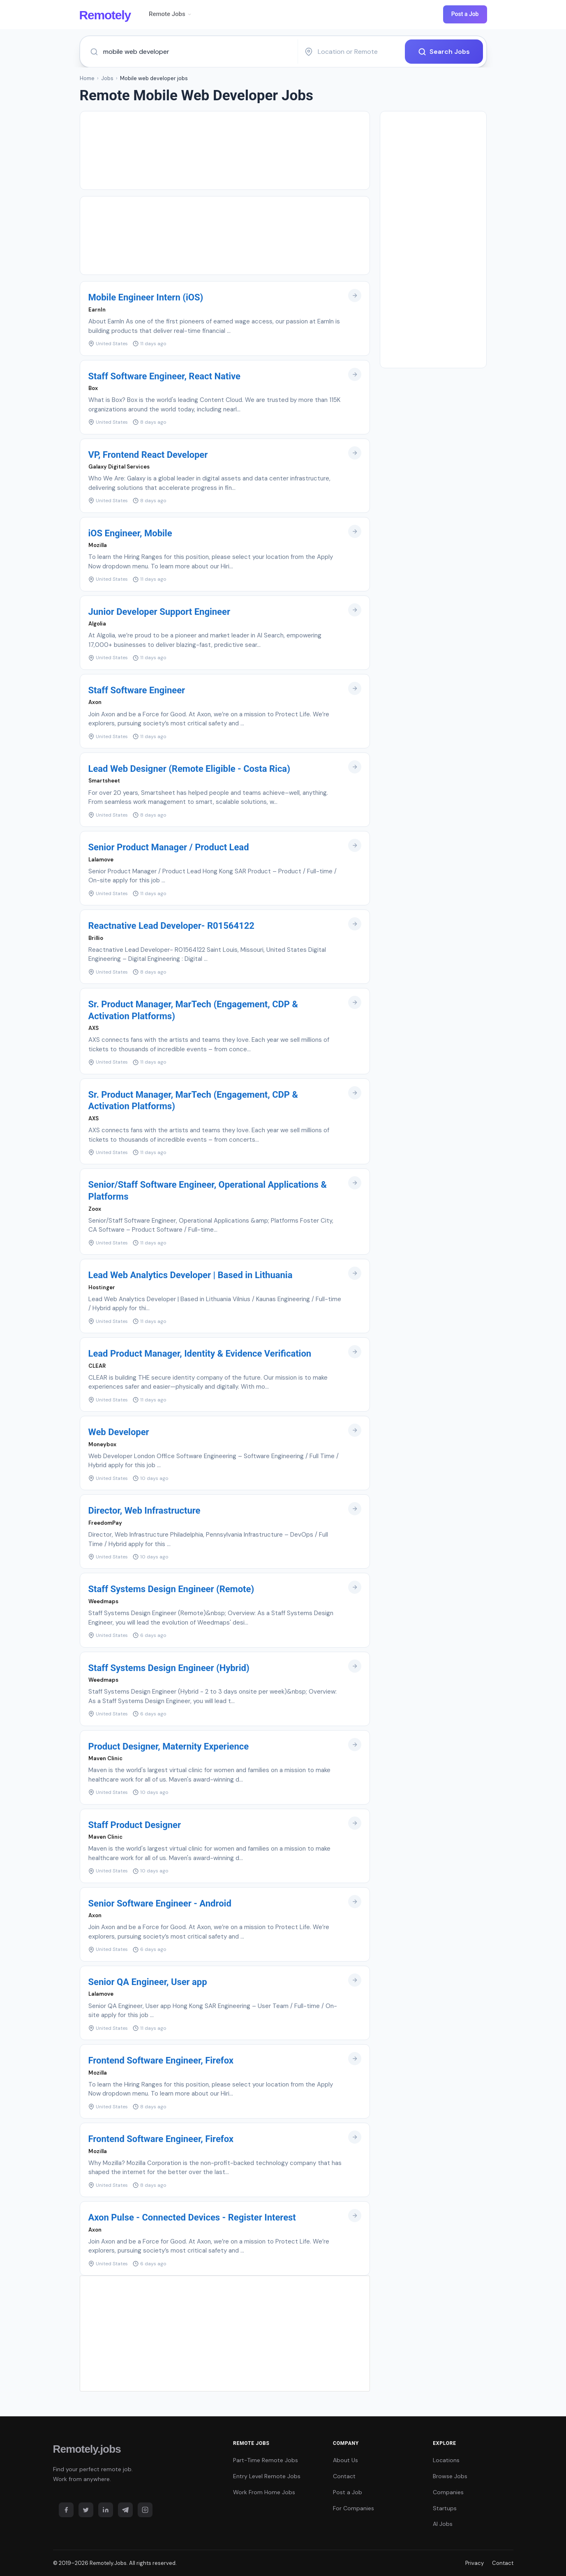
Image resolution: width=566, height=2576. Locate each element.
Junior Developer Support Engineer (159, 612)
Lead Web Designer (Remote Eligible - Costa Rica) (189, 769)
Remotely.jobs (87, 2449)
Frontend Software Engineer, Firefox (161, 2060)
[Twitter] (86, 2509)
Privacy (474, 2563)
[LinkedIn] (105, 2509)
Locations (446, 2460)
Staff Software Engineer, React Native (164, 376)
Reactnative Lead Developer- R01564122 (171, 926)
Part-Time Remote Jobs (265, 2460)
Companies (448, 2492)
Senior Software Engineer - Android (159, 1903)
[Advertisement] (225, 150)
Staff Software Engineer (136, 690)
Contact (344, 2476)
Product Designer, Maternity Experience (168, 1746)
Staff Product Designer (134, 1825)
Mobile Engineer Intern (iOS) (145, 297)
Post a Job (465, 14)
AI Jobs (443, 2524)
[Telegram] (125, 2509)
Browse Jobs (450, 2476)
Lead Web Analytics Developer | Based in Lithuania (190, 1275)
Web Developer (118, 1432)
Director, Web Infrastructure (144, 1510)
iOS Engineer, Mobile (130, 533)
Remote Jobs (170, 14)
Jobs (107, 78)
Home (87, 78)
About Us (345, 2460)
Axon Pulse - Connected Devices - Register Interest (192, 2217)
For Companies (353, 2507)
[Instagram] (145, 2509)
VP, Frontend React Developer (148, 454)
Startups (445, 2507)
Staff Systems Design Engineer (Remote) (171, 1589)
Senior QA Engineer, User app (147, 1982)
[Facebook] (66, 2509)
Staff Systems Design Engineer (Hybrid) (169, 1667)
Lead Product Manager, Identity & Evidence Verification (200, 1353)
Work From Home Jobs (264, 2492)
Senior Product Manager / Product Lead (168, 847)
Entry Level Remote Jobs (266, 2476)
